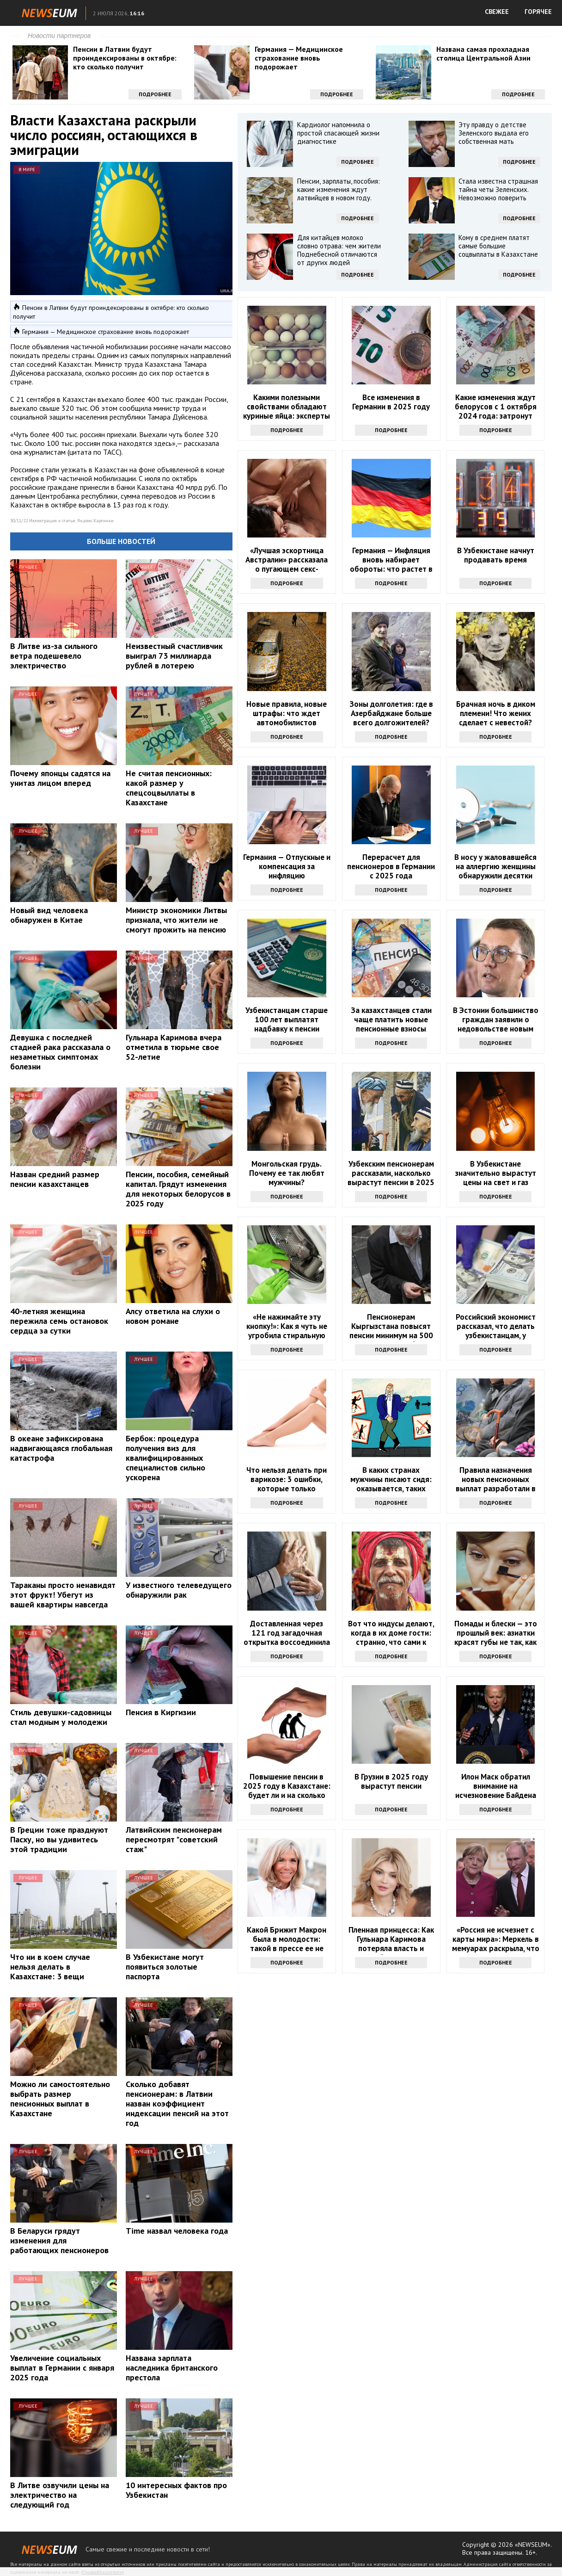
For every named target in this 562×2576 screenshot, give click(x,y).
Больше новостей (121, 541)
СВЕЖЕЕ (497, 11)
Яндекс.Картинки (95, 521)
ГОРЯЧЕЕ (538, 11)
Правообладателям (102, 2572)
